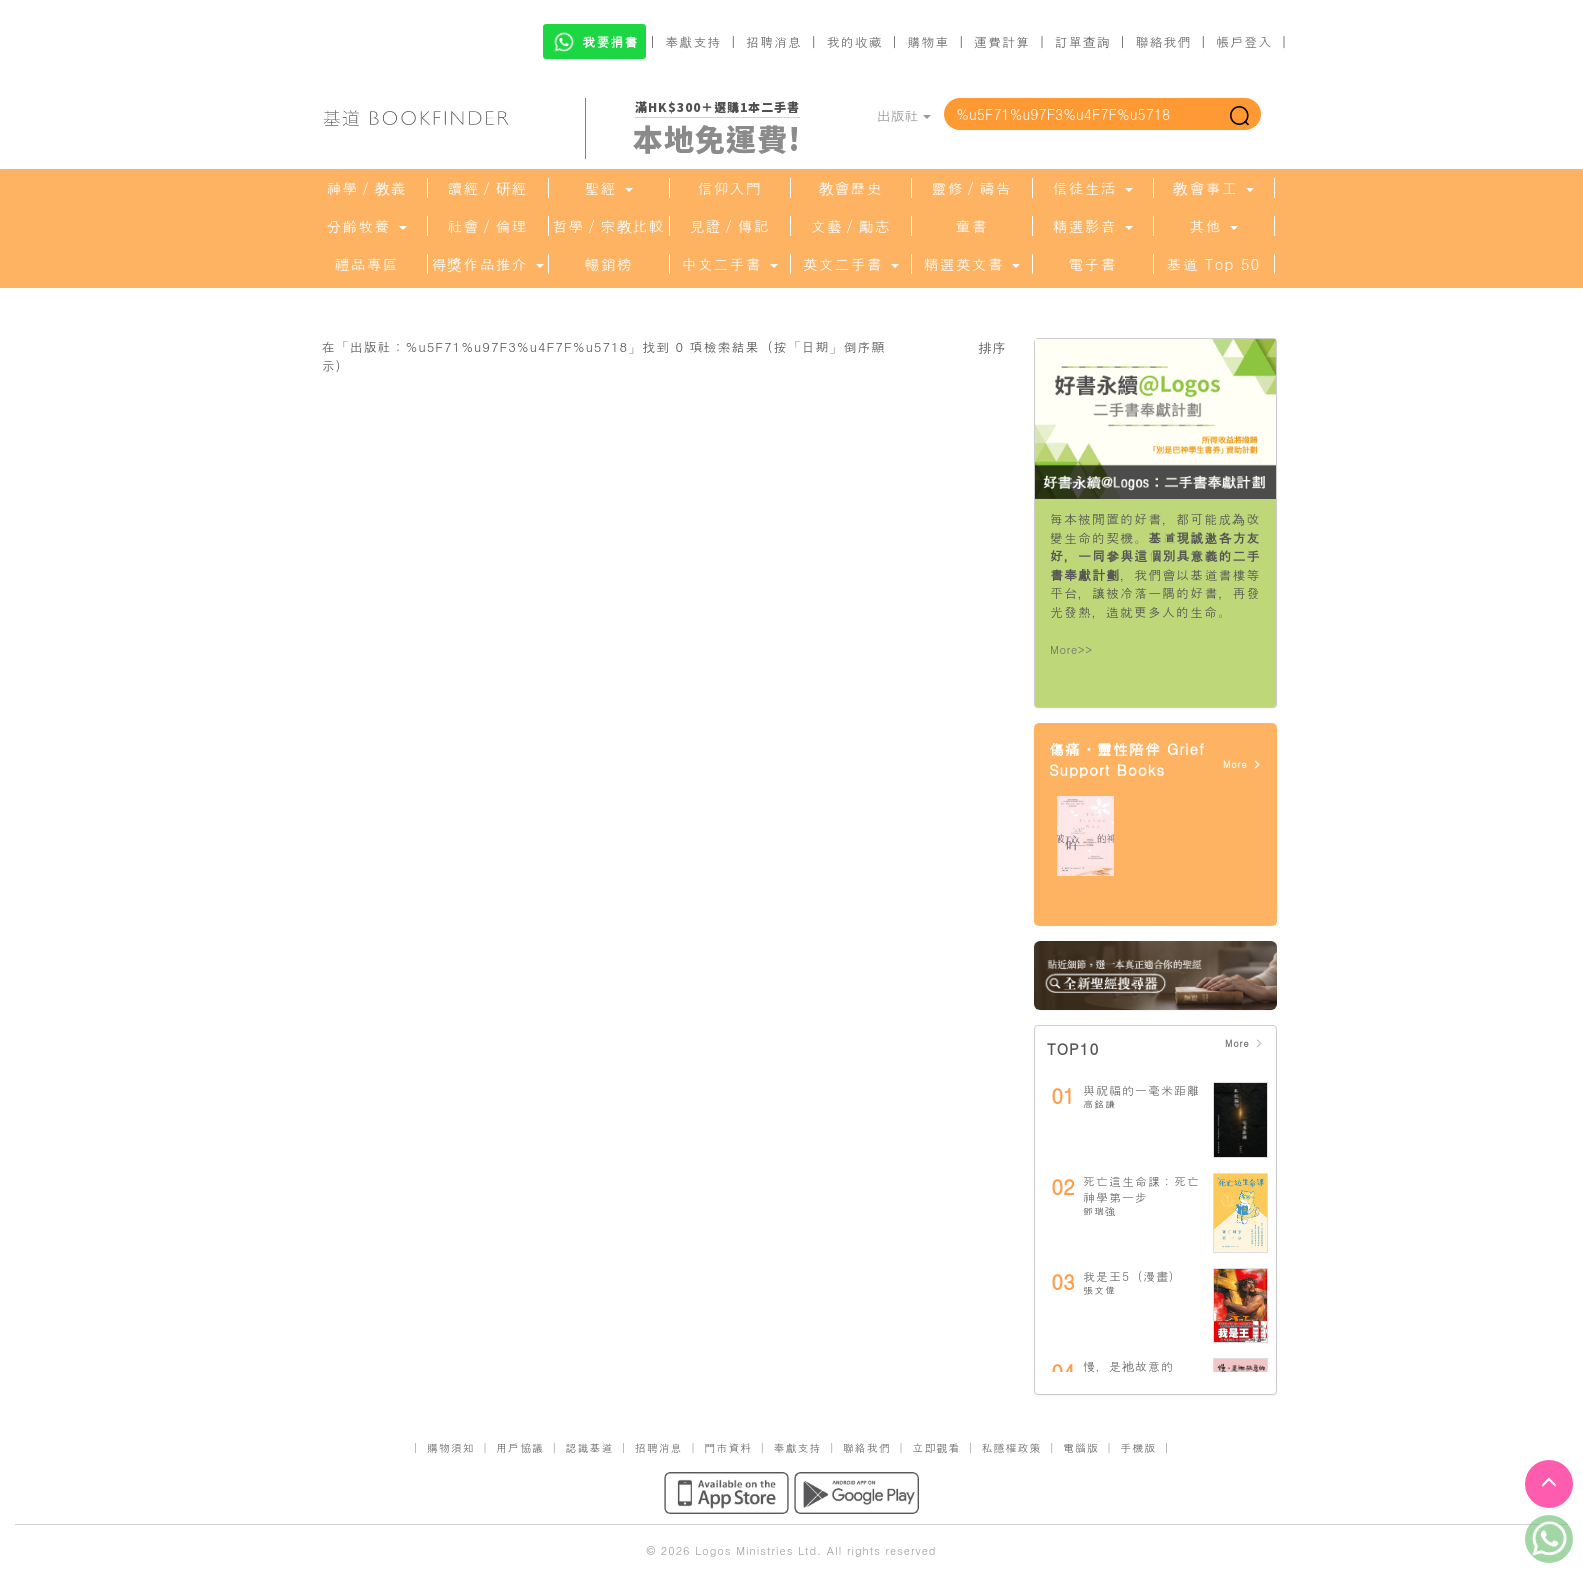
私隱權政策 (1012, 1447)
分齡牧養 (366, 226)
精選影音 (1092, 226)
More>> (1071, 649)
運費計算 (1002, 41)
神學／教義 (367, 188)
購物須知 (451, 1447)
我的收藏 (855, 41)
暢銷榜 (609, 264)
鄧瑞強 (1099, 1211)
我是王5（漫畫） (1132, 1275)
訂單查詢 (1083, 41)
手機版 (1138, 1447)
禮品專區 (367, 264)
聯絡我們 (1163, 41)
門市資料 (728, 1447)
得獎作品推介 (487, 264)
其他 (1213, 226)
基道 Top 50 (1213, 264)
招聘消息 (774, 41)
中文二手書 (729, 264)
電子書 (1093, 264)
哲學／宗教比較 (609, 226)
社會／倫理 (488, 226)
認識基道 (589, 1447)
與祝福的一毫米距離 (1141, 1089)
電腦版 (1081, 1447)
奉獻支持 (693, 41)
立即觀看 (936, 1447)
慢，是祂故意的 (1128, 1365)
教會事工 (1213, 188)
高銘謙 (1099, 1104)
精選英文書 (971, 264)
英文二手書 (850, 264)
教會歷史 (851, 188)
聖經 (608, 188)
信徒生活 (1092, 188)
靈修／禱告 (972, 188)
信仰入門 (730, 188)
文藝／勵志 (851, 226)
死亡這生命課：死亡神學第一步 (1141, 1188)
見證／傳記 (730, 226)
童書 (972, 226)
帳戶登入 (1244, 41)
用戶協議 (520, 1447)
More (1242, 764)
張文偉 (1099, 1290)
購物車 (928, 41)
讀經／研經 (488, 188)
